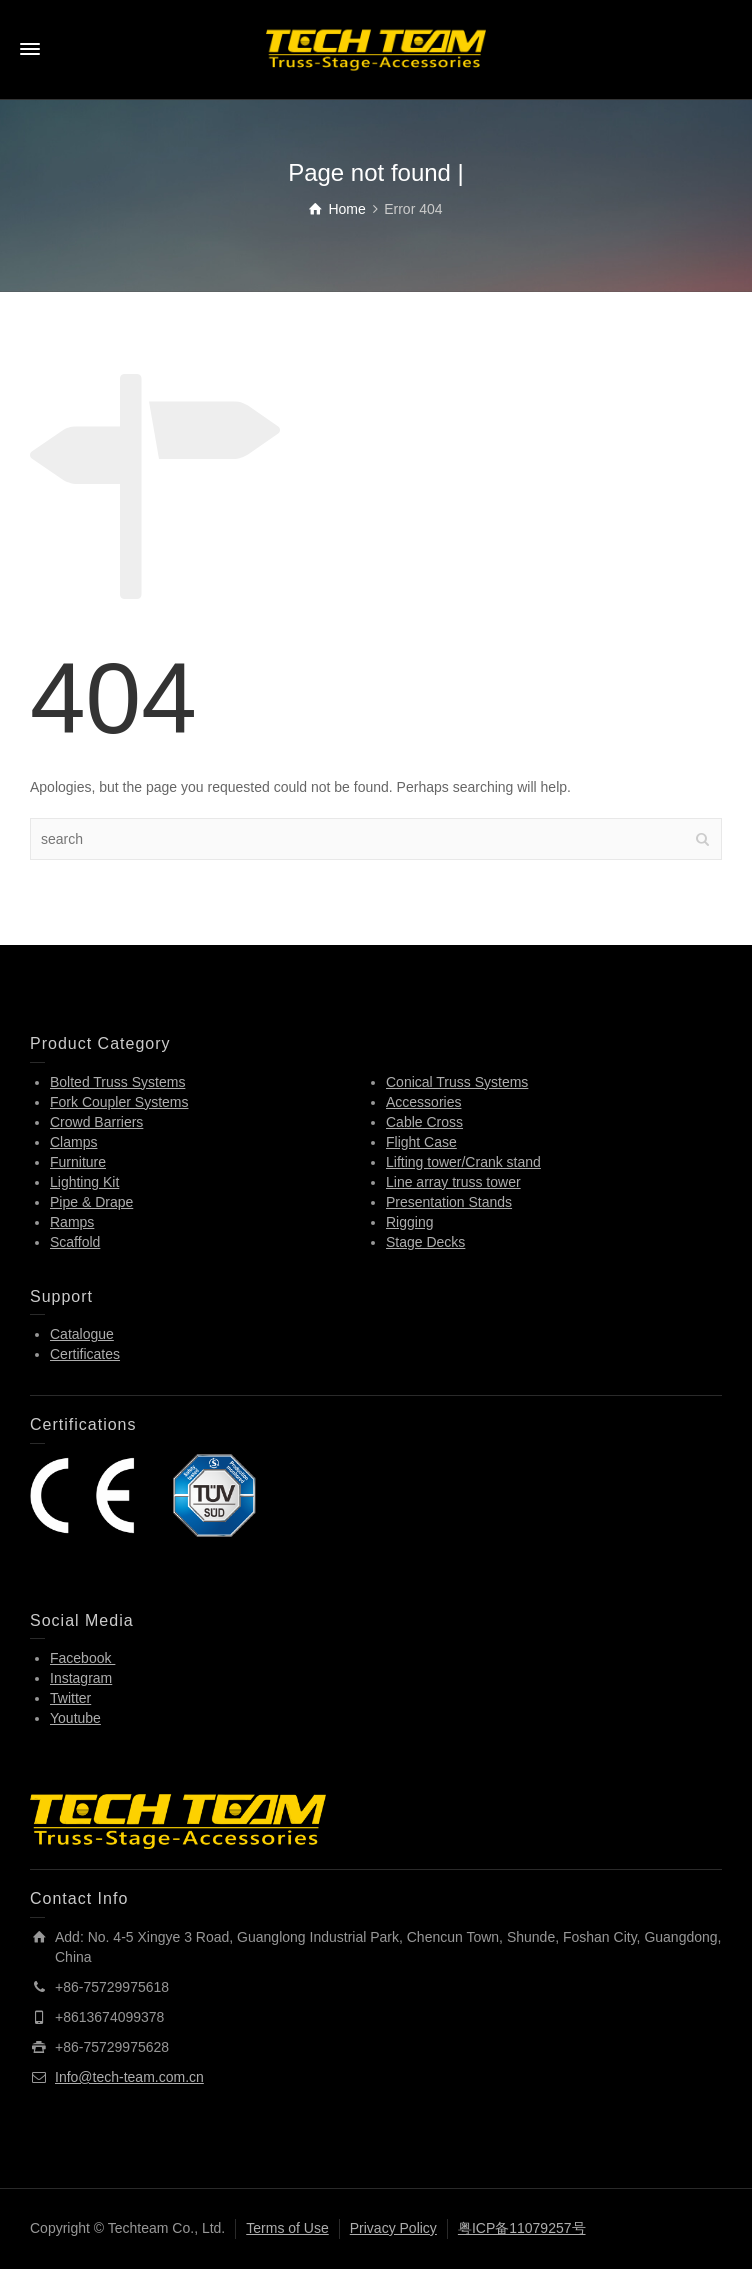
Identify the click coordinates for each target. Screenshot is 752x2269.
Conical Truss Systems (457, 1082)
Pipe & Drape (91, 1202)
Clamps (73, 1142)
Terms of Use (287, 2228)
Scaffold (75, 1242)
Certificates (85, 1354)
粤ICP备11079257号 (522, 2228)
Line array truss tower (453, 1182)
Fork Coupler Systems (119, 1102)
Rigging (409, 1222)
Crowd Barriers (96, 1122)
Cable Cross (424, 1122)
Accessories (423, 1102)
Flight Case (421, 1142)
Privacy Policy (393, 2228)
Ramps (72, 1222)
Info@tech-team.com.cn (129, 2077)
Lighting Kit (84, 1182)
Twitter (70, 1698)
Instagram (81, 1678)
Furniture (78, 1162)
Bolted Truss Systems (117, 1082)
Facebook (82, 1658)
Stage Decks (425, 1242)
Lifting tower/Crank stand (463, 1162)
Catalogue (82, 1334)
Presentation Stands (449, 1202)
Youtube (75, 1718)
